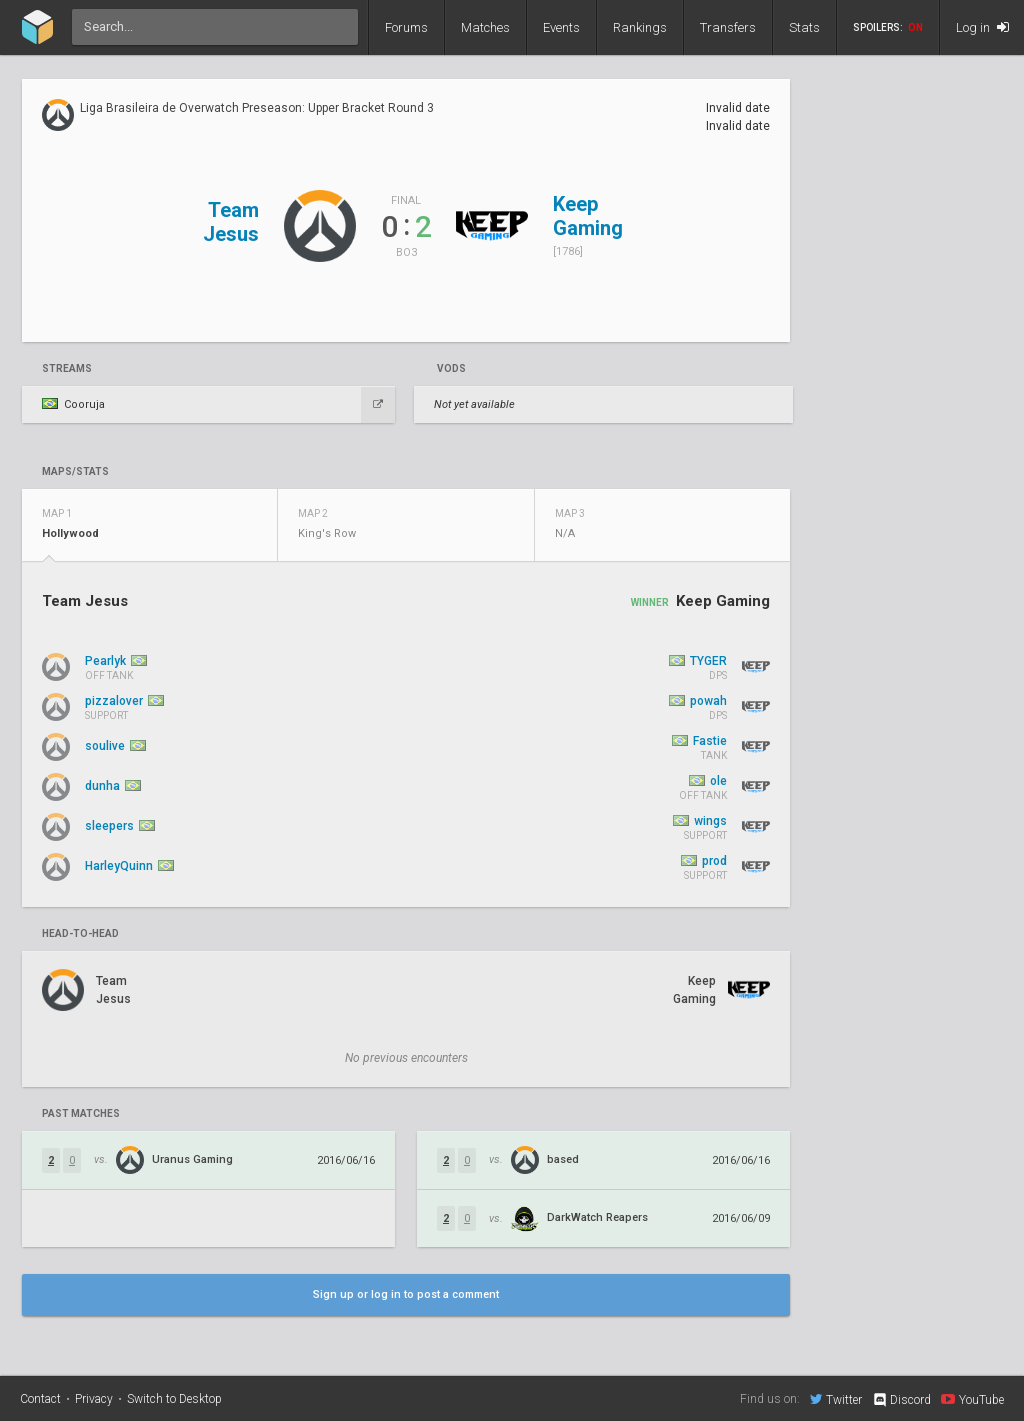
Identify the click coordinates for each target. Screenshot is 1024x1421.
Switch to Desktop (174, 1399)
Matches (485, 27)
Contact (40, 1399)
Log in (982, 27)
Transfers (728, 27)
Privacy (94, 1399)
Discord (901, 1400)
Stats (804, 27)
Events (561, 27)
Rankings (640, 27)
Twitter (836, 1399)
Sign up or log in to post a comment (406, 1294)
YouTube (972, 1399)
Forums (406, 27)
